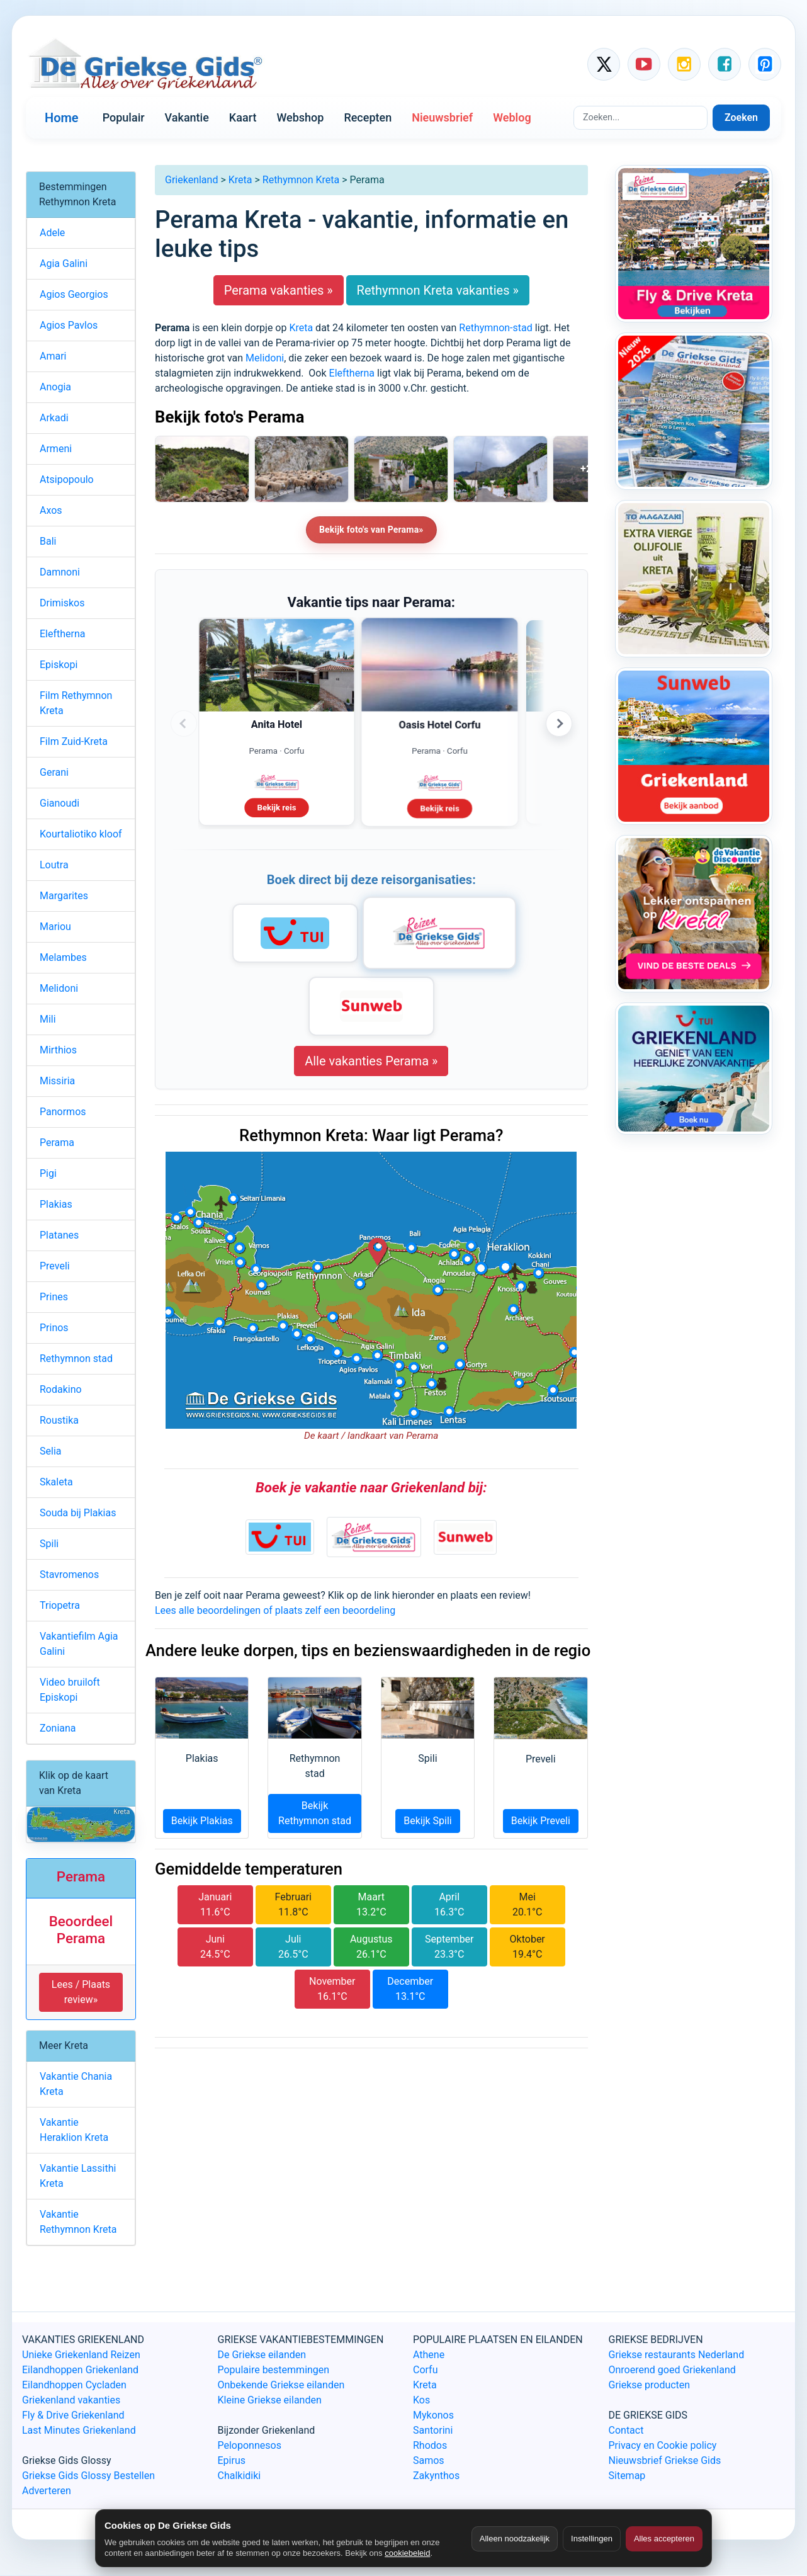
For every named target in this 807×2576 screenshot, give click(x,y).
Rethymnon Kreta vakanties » (438, 290)
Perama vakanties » (278, 290)
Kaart (243, 117)
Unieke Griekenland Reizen (81, 2355)
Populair (124, 117)
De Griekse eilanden (262, 2355)
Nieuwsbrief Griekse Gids (665, 2460)
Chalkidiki (239, 2476)
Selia (50, 1451)
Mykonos (433, 2415)
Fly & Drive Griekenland (73, 2415)
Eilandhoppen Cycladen (74, 2385)
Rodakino (61, 1389)
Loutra (54, 865)
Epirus (231, 2460)
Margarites (64, 896)
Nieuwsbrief (442, 117)
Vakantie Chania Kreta (76, 2083)
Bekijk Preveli (540, 1821)
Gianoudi (59, 803)
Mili (48, 1019)
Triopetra (60, 1605)
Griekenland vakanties (71, 2400)
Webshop (300, 117)
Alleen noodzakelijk (515, 2538)
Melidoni (264, 358)
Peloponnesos (249, 2445)
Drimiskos (62, 603)
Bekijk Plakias (202, 1821)
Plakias (56, 1204)
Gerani (54, 772)
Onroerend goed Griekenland (672, 2370)
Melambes (63, 957)
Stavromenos (69, 1574)
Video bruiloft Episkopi (70, 1689)
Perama (57, 1143)
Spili (49, 1544)
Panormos (63, 1112)
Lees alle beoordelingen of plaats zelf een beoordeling (275, 1610)
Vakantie (187, 117)
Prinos (54, 1328)
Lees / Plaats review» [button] (81, 1992)
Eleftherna (352, 373)
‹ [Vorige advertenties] (184, 723)
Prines (54, 1297)
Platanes (59, 1235)
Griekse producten (650, 2385)
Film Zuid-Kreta (74, 741)
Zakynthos (436, 2476)
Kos (421, 2400)
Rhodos (430, 2445)
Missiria (57, 1081)
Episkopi (58, 665)
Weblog (512, 117)
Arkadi (54, 418)
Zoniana (58, 1728)
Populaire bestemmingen (274, 2370)
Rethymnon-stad (495, 328)
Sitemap (627, 2476)
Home (62, 117)
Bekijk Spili (428, 1821)
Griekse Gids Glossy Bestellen (88, 2476)
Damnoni (60, 572)
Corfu (425, 2370)
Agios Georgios (74, 294)
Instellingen (591, 2538)
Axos (51, 510)
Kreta (240, 180)
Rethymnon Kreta (301, 180)
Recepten (368, 117)
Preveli (55, 1266)
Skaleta (56, 1482)
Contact (626, 2430)
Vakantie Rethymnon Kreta (78, 2221)
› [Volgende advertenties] (559, 723)
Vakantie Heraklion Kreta (74, 2129)
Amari (53, 356)
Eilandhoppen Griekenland (80, 2370)
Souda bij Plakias (78, 1513)
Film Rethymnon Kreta (76, 703)
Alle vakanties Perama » (371, 1061)
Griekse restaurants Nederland (677, 2355)
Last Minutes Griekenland (79, 2430)
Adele (52, 233)
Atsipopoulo (67, 479)
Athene (428, 2355)
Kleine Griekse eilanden (270, 2400)
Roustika (59, 1420)
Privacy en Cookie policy (663, 2445)
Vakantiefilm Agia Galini (79, 1643)
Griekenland (191, 180)
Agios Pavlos (69, 325)
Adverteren (46, 2491)
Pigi (48, 1173)
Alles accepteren (664, 2538)
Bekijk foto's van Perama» (371, 530)
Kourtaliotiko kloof (81, 834)
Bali (48, 541)
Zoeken (741, 117)
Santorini (433, 2430)
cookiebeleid (407, 2553)
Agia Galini (63, 264)
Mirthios (58, 1050)
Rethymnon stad (76, 1359)
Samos (428, 2460)
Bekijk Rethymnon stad (314, 1813)
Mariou (55, 927)
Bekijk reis (276, 806)
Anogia (55, 387)
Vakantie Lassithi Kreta (78, 2175)
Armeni (56, 449)
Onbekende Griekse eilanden (281, 2385)
